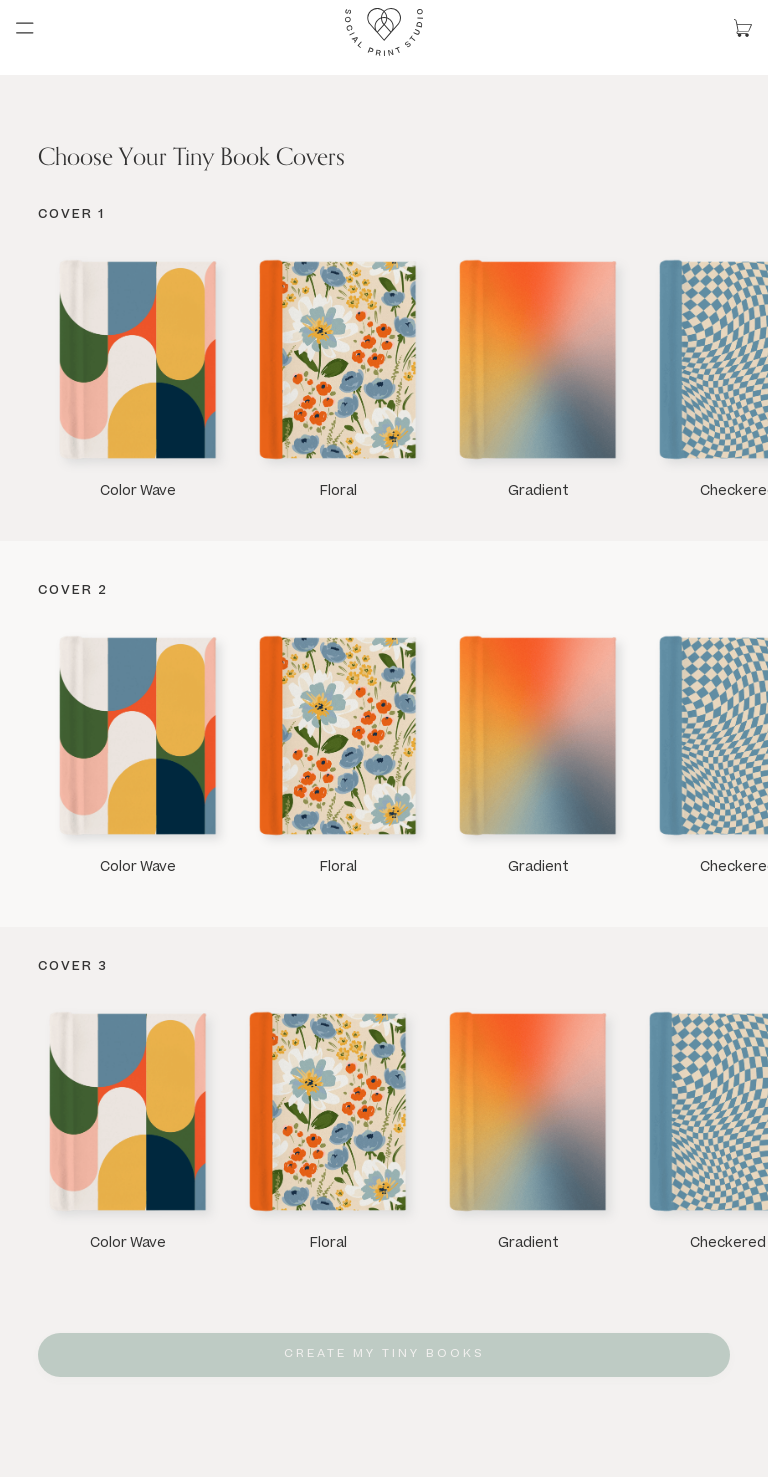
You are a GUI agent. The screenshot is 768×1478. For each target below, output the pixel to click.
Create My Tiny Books (384, 1354)
